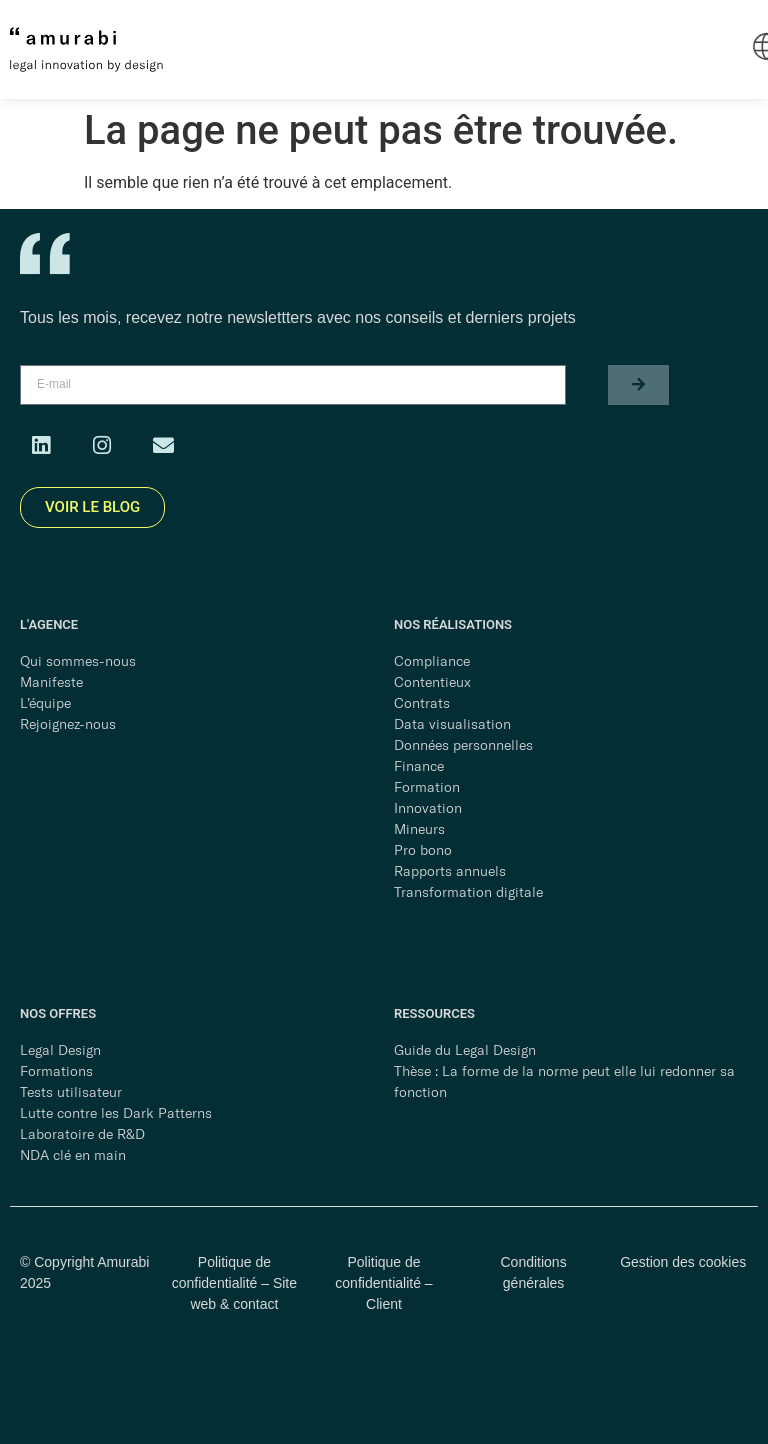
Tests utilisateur (71, 1092)
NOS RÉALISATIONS (453, 624)
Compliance (432, 661)
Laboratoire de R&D (82, 1134)
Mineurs (419, 829)
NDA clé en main (73, 1155)
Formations (56, 1071)
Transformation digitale (468, 892)
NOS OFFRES (58, 1013)
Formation (427, 787)
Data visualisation (452, 724)
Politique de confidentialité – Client (383, 1283)
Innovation (428, 808)
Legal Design (60, 1050)
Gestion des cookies (683, 1262)
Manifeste (51, 682)
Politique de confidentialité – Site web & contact (234, 1283)
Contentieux (432, 682)
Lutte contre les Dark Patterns (116, 1113)
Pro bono (423, 850)
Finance (419, 766)
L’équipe (45, 703)
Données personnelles (463, 745)
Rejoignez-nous (68, 724)
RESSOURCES (434, 1013)
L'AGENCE (49, 624)
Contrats (422, 703)
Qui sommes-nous (78, 661)
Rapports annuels (450, 871)
